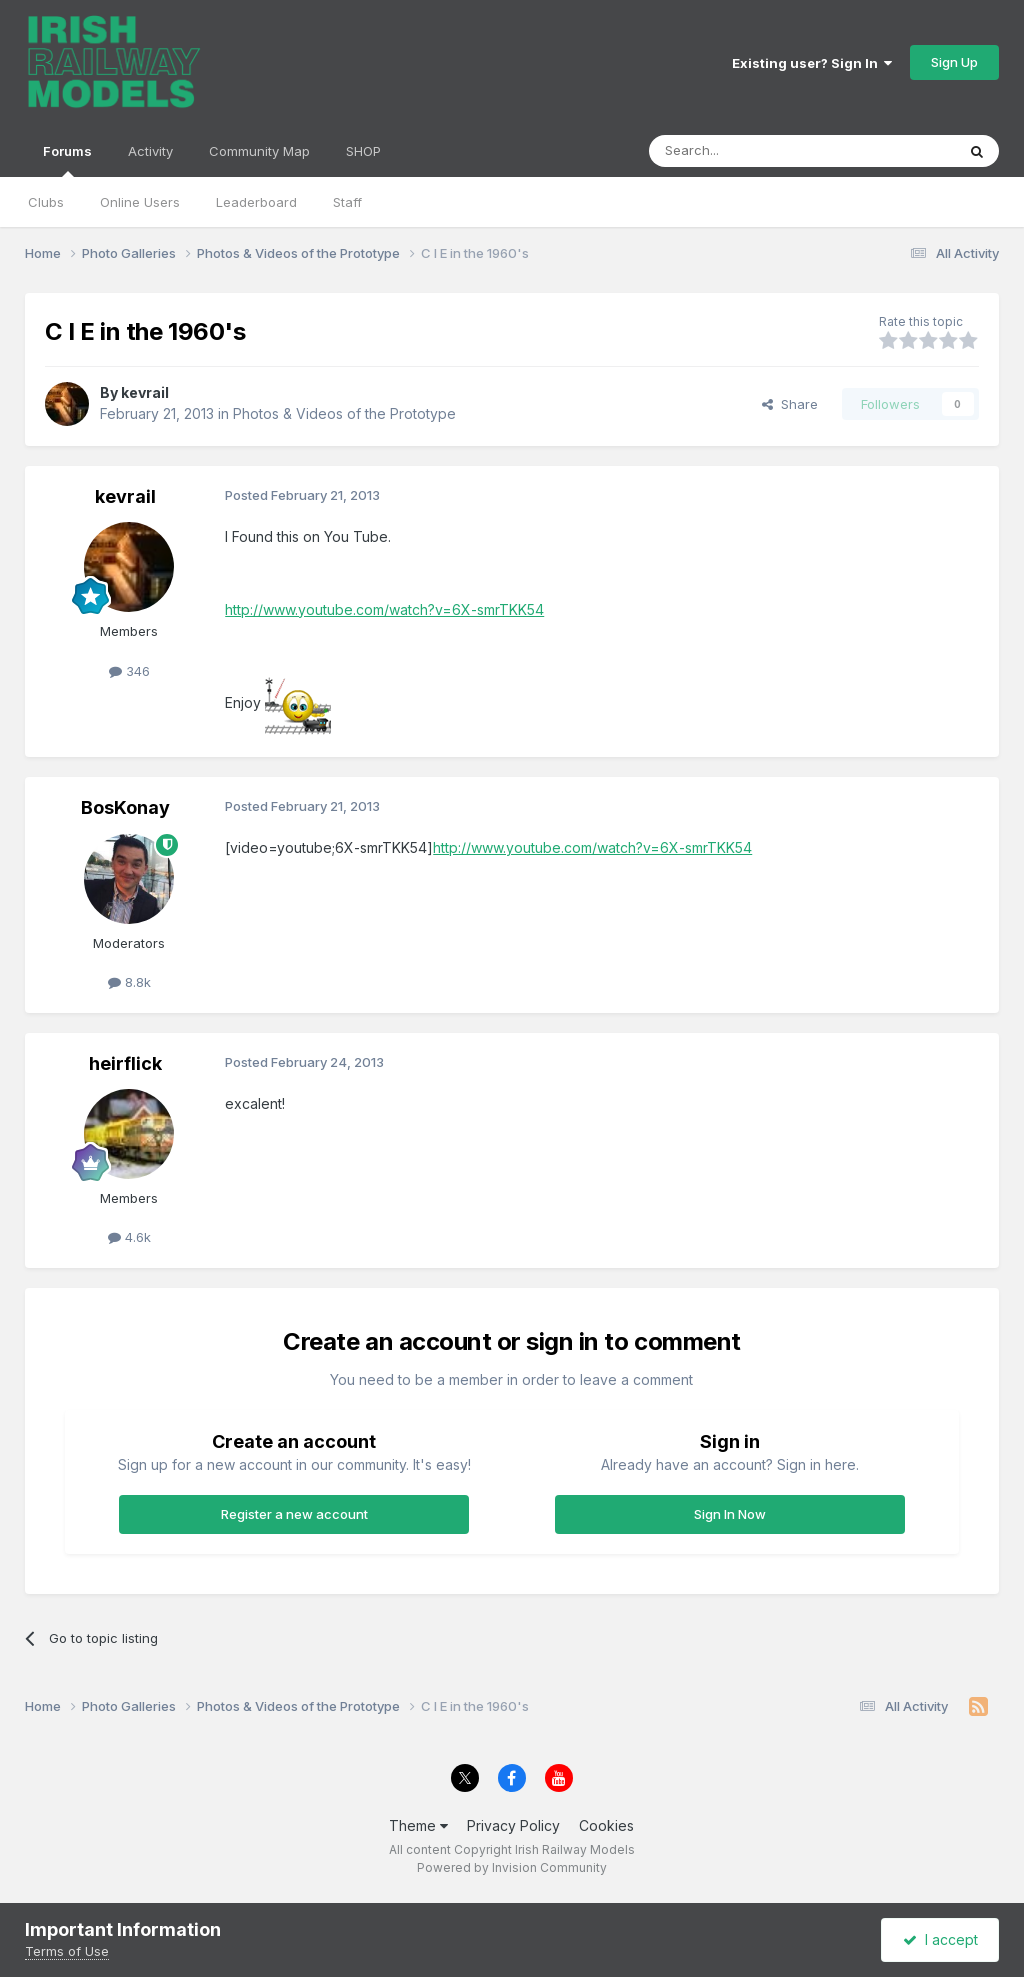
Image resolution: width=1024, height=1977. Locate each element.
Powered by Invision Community (512, 1867)
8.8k (129, 982)
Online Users (140, 202)
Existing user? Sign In (812, 63)
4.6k (129, 1237)
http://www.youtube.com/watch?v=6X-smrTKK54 (384, 609)
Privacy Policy (513, 1825)
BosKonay (125, 807)
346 (129, 671)
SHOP (363, 151)
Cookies (606, 1825)
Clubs (46, 202)
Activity (150, 151)
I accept (940, 1939)
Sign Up (954, 62)
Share (790, 404)
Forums (67, 160)
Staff (347, 202)
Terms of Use (67, 1951)
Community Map (259, 151)
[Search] (751, 151)
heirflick (125, 1063)
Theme (418, 1825)
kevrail (145, 392)
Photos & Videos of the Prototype (344, 413)
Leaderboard (256, 202)
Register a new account (294, 1514)
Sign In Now (730, 1514)
